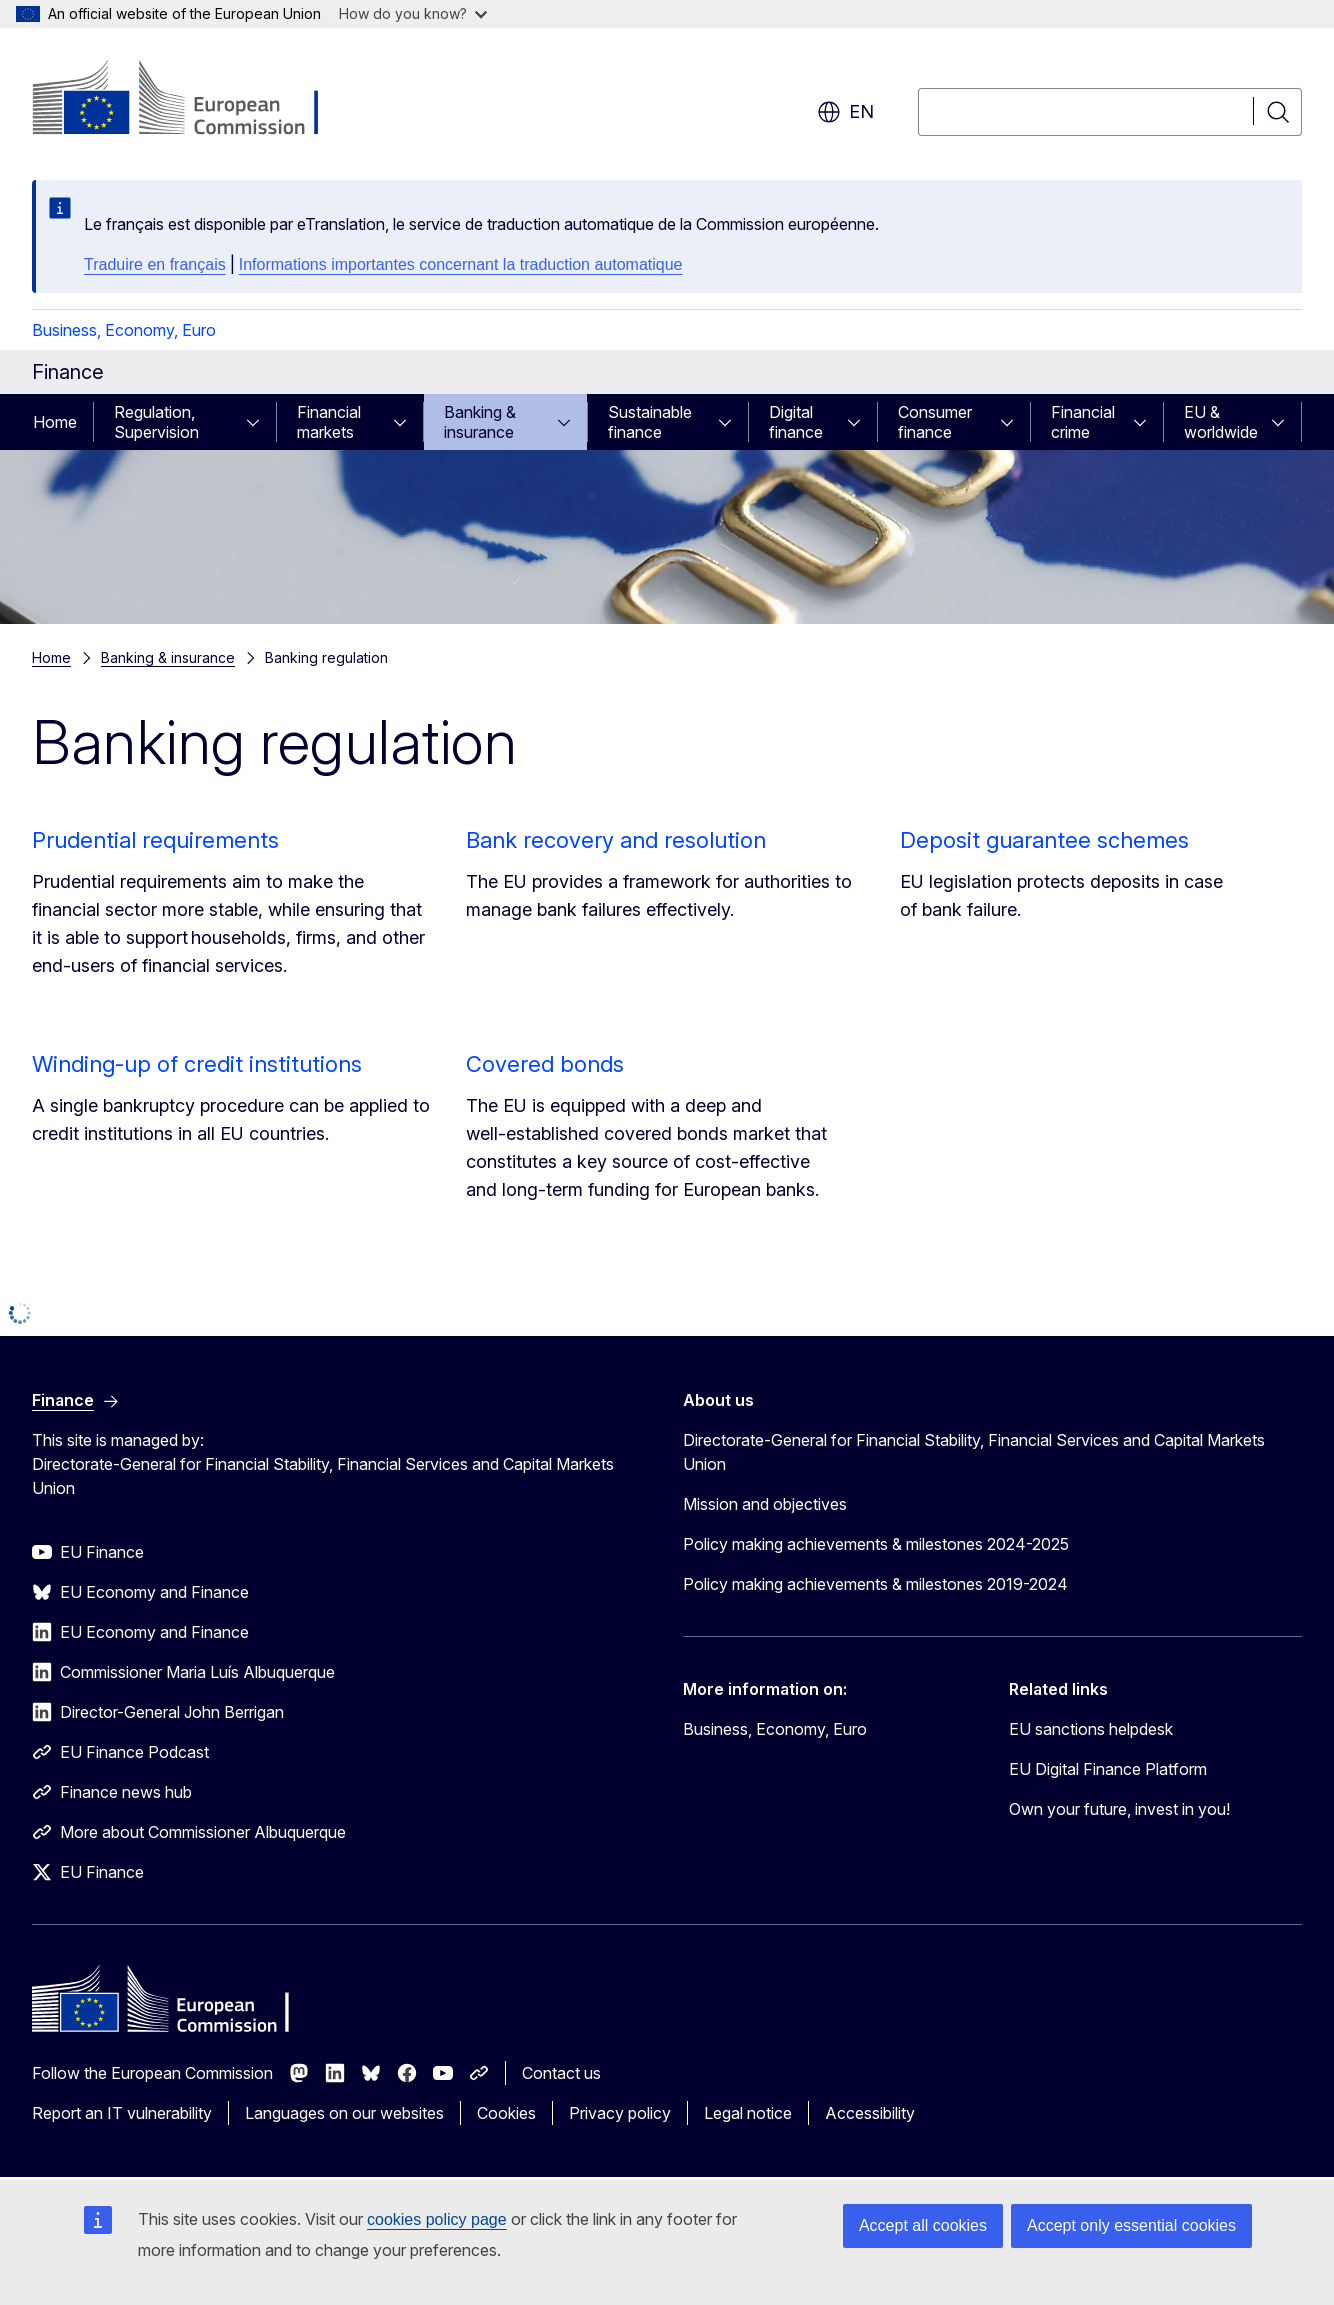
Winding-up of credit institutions (197, 1064)
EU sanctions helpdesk (1091, 1729)
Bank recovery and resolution (616, 840)
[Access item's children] (259, 422)
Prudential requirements (155, 840)
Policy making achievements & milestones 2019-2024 (875, 1584)
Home (55, 422)
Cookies (506, 2113)
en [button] (845, 112)
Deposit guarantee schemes (1044, 840)
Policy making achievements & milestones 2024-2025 (876, 1544)
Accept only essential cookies (1131, 2225)
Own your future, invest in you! (1119, 1809)
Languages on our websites (344, 2113)
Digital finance (796, 422)
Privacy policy (620, 2113)
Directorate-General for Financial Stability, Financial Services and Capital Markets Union (974, 1452)
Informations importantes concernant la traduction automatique (461, 264)
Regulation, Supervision (156, 422)
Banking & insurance (480, 422)
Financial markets (329, 422)
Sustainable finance (650, 422)
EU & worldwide (1221, 422)
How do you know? (413, 13)
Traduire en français (155, 264)
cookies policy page (437, 2219)
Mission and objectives (765, 1504)
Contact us (561, 2073)
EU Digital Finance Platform (1108, 1769)
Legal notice (748, 2113)
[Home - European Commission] (193, 100)
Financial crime (1083, 422)
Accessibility (870, 2113)
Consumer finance (935, 422)
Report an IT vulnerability (122, 2113)
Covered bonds (545, 1064)
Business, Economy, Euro (124, 330)
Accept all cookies (923, 2225)
